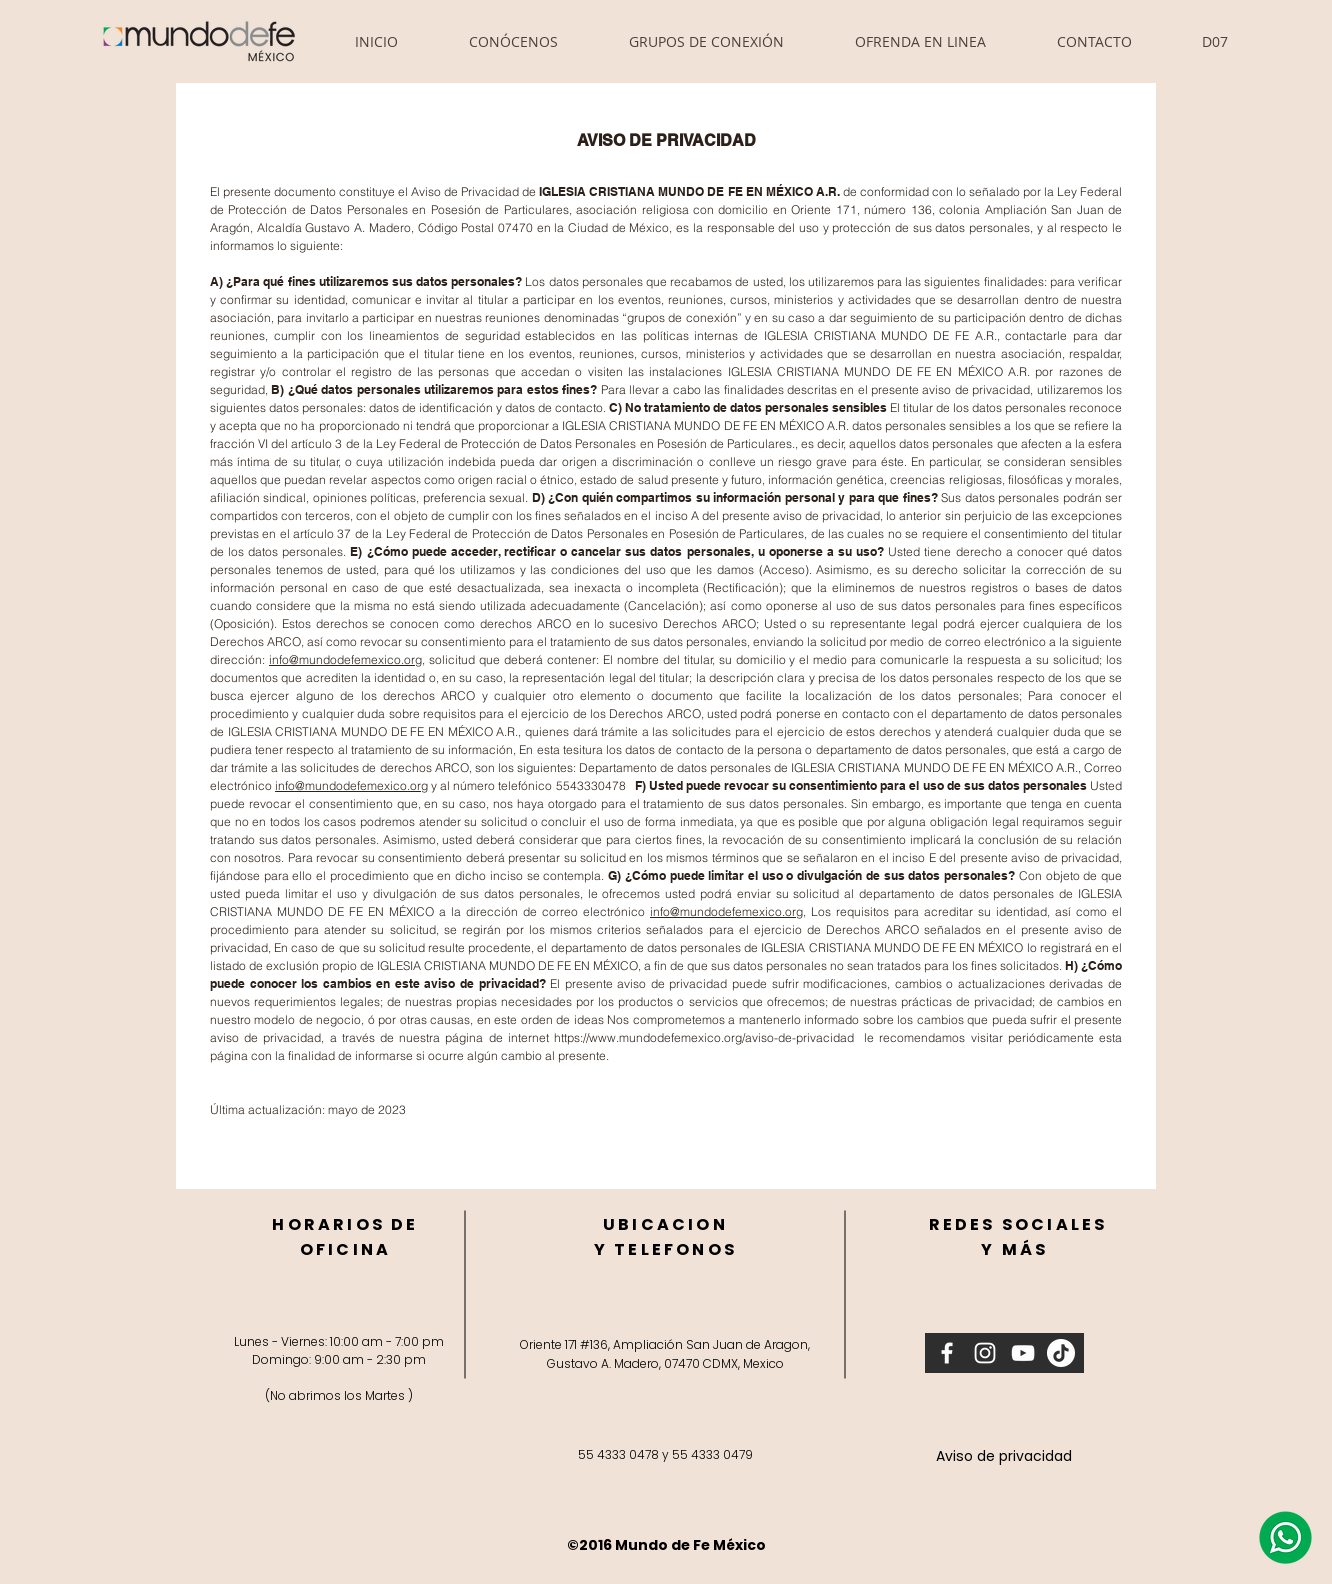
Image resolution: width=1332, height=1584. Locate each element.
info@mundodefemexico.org (345, 659)
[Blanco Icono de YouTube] (1023, 1353)
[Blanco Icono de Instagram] (985, 1353)
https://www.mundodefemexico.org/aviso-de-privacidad (704, 1037)
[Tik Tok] (1061, 1353)
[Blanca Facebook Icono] (947, 1353)
